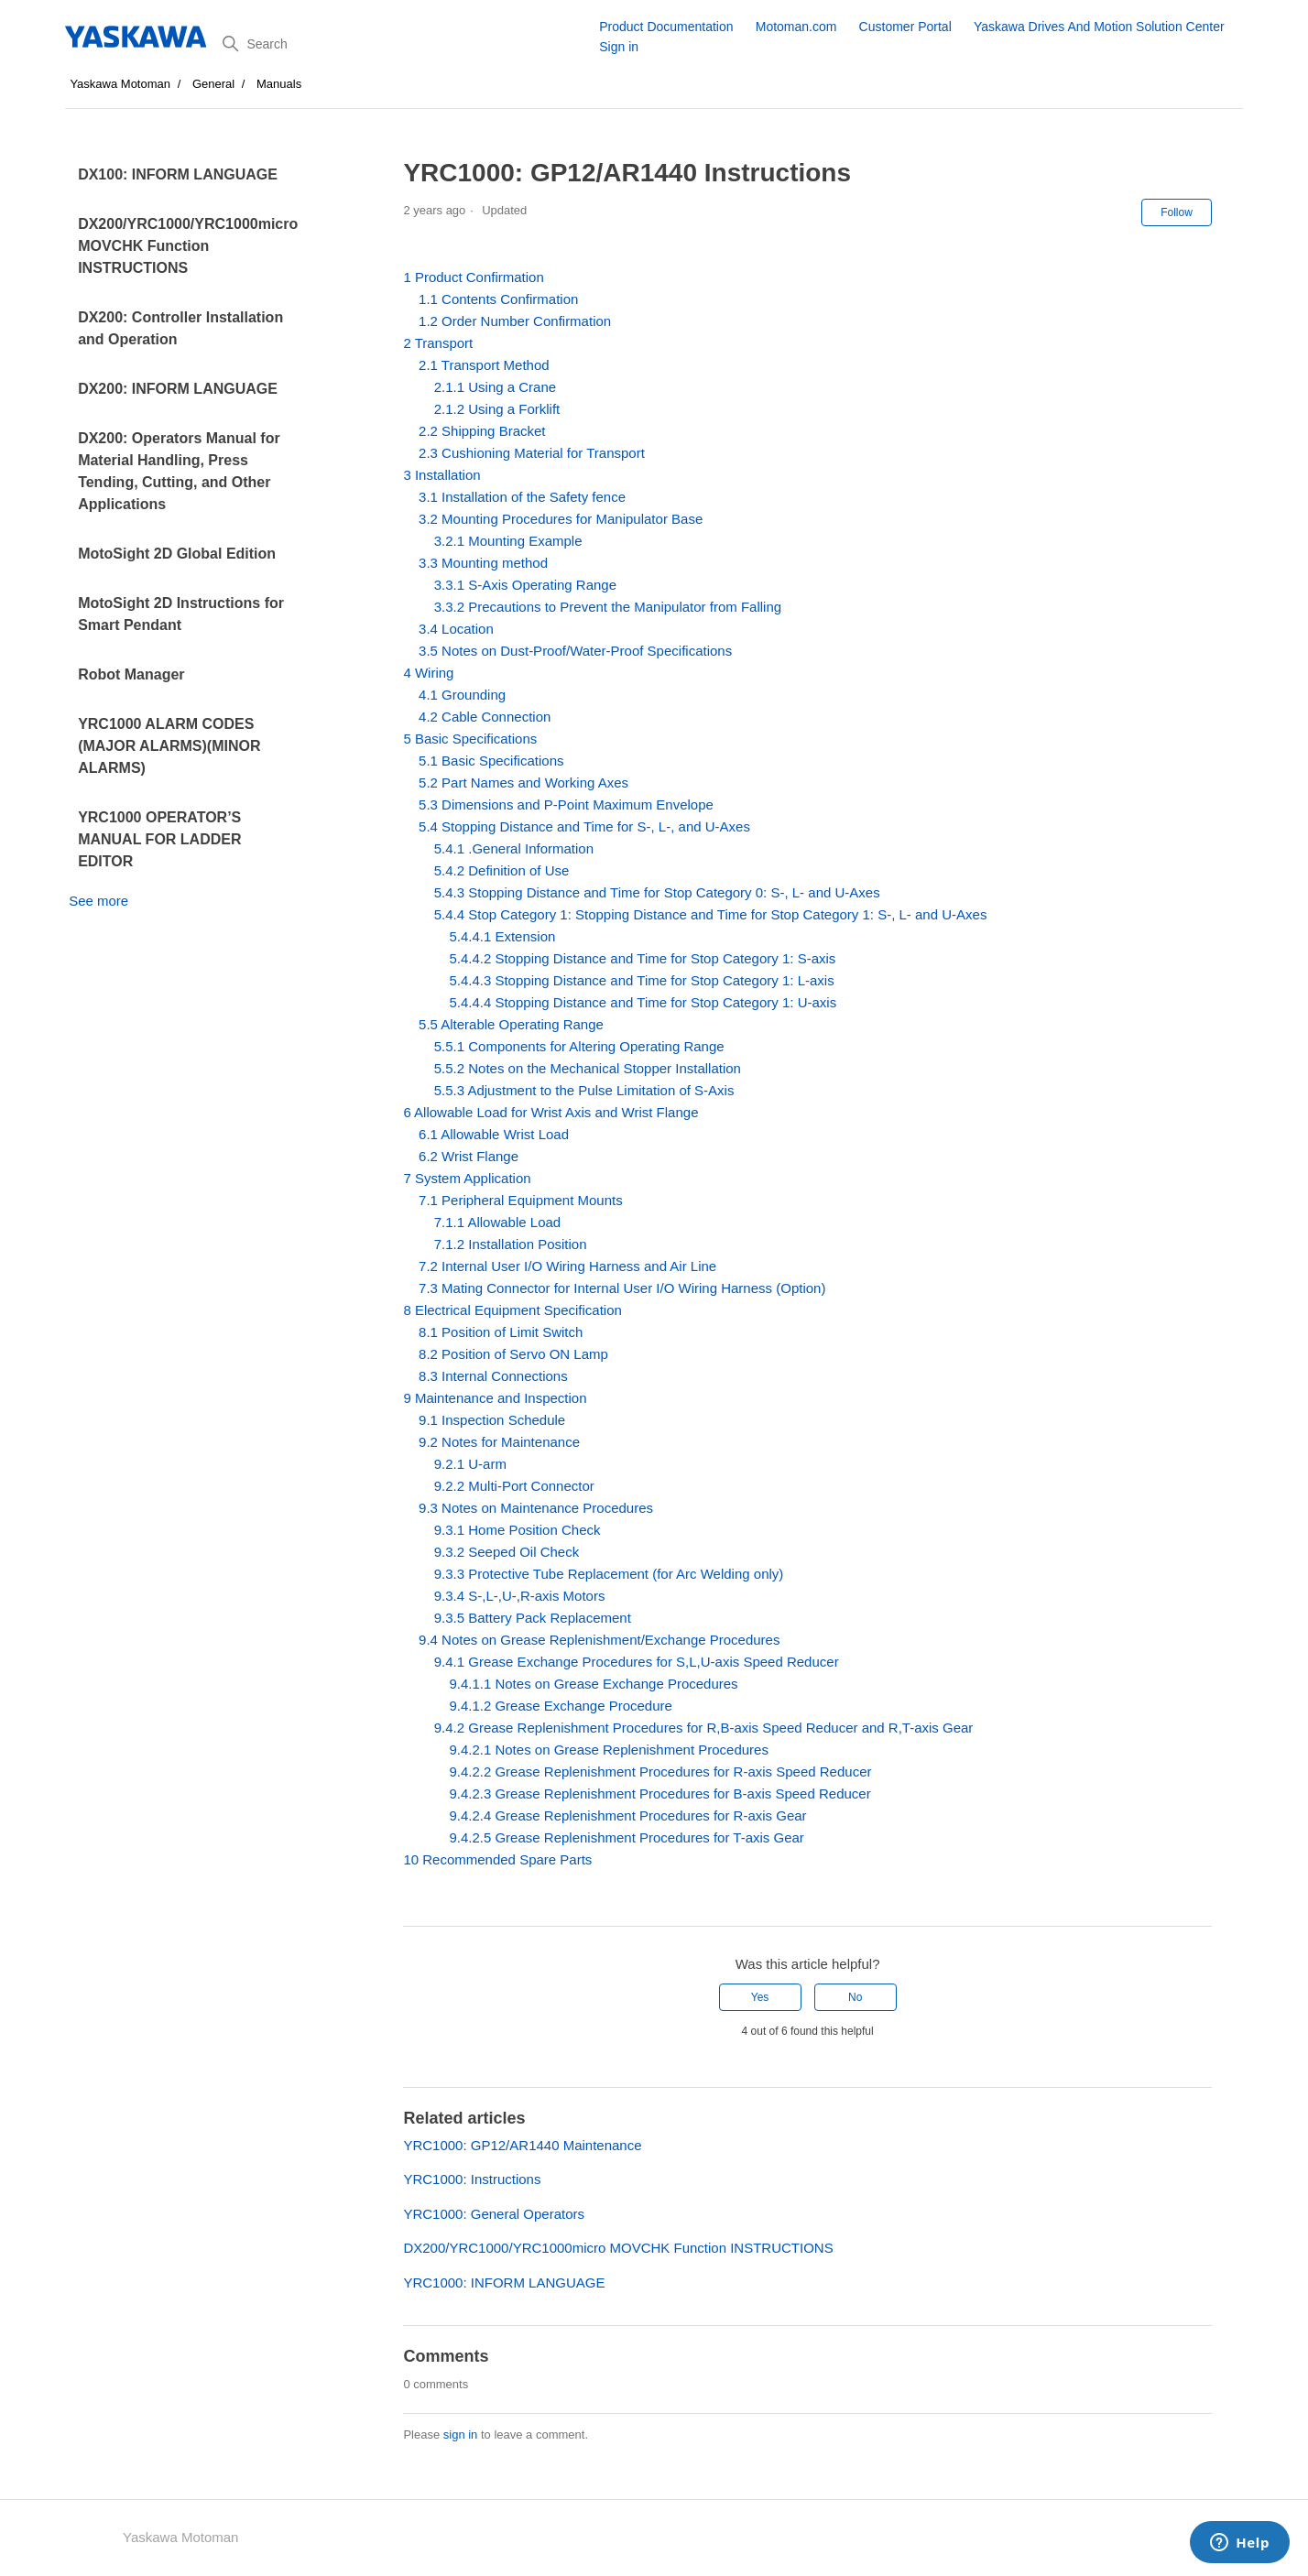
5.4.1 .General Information (514, 848)
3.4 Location (456, 628)
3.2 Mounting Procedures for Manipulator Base (561, 519)
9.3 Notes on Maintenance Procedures (536, 1508)
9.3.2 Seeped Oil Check (506, 1552)
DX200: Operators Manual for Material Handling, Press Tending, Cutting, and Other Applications (179, 471)
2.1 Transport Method (484, 365)
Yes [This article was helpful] (760, 1997)
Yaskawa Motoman (120, 84)
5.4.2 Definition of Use (502, 870)
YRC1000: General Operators (493, 2214)
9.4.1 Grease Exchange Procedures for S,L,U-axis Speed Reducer (636, 1661)
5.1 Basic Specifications (491, 760)
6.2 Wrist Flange (468, 1156)
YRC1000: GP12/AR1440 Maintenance (522, 2145)
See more (98, 900)
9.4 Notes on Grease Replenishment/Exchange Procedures (599, 1639)
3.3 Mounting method (483, 563)
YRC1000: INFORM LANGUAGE (504, 2282)
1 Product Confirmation (473, 277)
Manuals (278, 84)
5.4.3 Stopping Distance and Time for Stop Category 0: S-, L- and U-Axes (657, 892)
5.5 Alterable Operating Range (511, 1024)
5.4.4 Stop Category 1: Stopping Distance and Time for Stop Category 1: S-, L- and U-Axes (710, 914)
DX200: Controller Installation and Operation (180, 328)
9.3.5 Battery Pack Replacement (532, 1617)
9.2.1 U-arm (470, 1464)
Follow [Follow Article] (1177, 212)
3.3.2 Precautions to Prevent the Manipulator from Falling (607, 606)
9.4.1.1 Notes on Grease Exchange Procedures (593, 1683)
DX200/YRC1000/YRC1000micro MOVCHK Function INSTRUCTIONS (188, 246)
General (213, 84)
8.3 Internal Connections (493, 1376)
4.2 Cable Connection (484, 716)
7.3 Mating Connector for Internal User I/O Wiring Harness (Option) (622, 1288)
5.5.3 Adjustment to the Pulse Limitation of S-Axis (584, 1090)
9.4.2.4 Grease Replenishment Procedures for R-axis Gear (627, 1815)
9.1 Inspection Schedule (492, 1420)
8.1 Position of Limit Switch (501, 1332)
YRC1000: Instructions (471, 2179)
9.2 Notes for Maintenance (499, 1442)
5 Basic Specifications (470, 738)
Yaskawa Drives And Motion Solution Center (1099, 26)
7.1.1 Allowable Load (497, 1222)
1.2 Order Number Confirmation (515, 321)
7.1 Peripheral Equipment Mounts (521, 1200)
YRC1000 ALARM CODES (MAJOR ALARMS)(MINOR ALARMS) (169, 746)
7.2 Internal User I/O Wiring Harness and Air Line (567, 1266)
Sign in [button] (618, 46)
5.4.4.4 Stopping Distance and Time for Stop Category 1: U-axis (642, 1002)
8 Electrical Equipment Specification (512, 1310)
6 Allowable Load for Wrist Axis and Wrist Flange (550, 1112)
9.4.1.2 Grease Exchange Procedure (560, 1705)
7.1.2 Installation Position (510, 1244)
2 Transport (438, 343)
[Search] (404, 44)
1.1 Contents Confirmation (498, 299)
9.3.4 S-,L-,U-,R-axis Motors (519, 1595)
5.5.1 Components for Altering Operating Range (579, 1046)
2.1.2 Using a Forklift (497, 409)
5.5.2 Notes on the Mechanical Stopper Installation (587, 1068)
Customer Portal (905, 26)
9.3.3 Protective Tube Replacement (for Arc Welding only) (609, 1573)
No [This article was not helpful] (855, 1997)
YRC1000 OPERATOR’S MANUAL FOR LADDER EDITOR (159, 839)
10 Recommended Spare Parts (497, 1859)
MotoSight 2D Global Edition (177, 553)
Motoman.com (796, 26)
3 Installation (441, 475)
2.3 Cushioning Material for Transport (532, 453)
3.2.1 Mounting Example (508, 541)
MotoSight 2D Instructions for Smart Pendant (181, 614)
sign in (460, 2434)
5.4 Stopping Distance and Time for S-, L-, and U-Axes (584, 826)
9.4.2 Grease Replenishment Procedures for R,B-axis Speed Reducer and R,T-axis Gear (704, 1727)
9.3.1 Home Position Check (517, 1530)
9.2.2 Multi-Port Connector (514, 1486)
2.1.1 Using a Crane (495, 387)
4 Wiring (428, 672)
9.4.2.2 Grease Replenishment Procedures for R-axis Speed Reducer (660, 1771)
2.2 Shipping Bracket (482, 431)
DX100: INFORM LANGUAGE (178, 174)
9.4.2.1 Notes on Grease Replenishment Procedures (608, 1749)
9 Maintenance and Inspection (494, 1398)
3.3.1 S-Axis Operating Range (525, 584)
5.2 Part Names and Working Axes (523, 782)
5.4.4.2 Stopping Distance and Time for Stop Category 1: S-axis (642, 958)
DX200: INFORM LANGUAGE (178, 389)
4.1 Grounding (462, 694)
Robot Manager (131, 674)
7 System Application (466, 1178)
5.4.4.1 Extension (502, 936)
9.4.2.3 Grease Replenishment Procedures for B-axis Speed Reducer (659, 1793)
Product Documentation (666, 26)
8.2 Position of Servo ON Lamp (513, 1354)
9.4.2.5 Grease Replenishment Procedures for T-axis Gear (626, 1837)
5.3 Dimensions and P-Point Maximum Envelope (566, 804)
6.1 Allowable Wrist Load (494, 1134)
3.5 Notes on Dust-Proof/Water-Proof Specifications (575, 650)
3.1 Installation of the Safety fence (522, 497)
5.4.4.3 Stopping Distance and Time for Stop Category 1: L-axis (641, 980)
